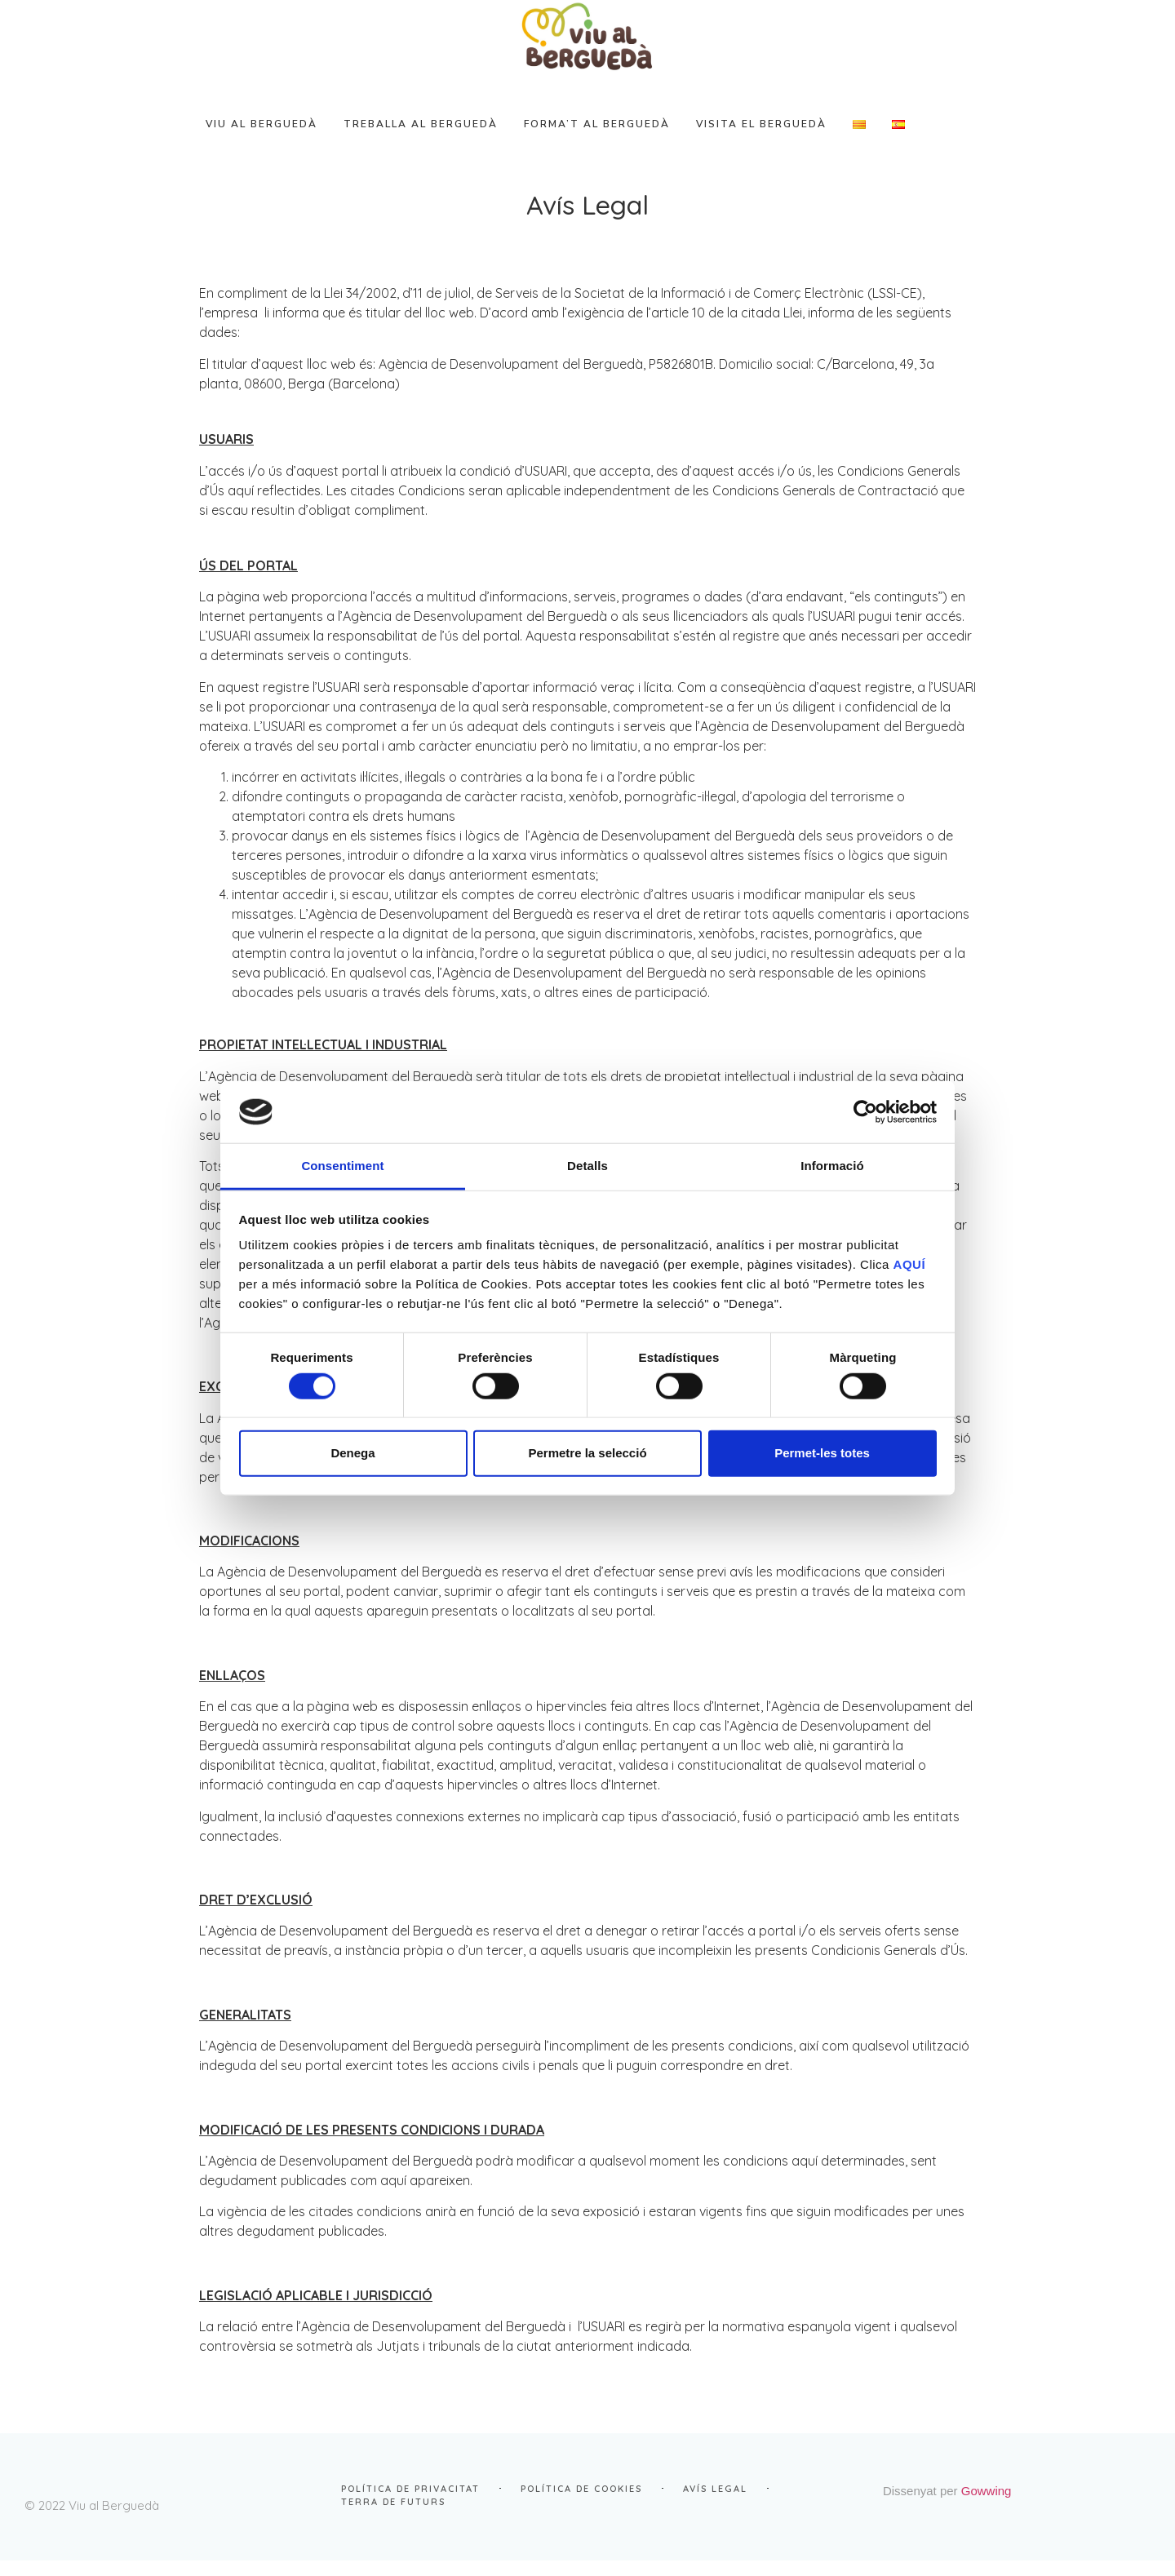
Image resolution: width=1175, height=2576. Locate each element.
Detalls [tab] (587, 1166)
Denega (352, 1453)
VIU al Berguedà (294, 139)
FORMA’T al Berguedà (629, 139)
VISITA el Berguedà (794, 139)
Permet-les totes (822, 1453)
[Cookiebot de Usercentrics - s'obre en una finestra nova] (865, 1112)
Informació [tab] (832, 1166)
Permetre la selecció (587, 1453)
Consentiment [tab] (342, 1166)
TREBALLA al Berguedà (453, 139)
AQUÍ (909, 1264)
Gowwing (1083, 2505)
